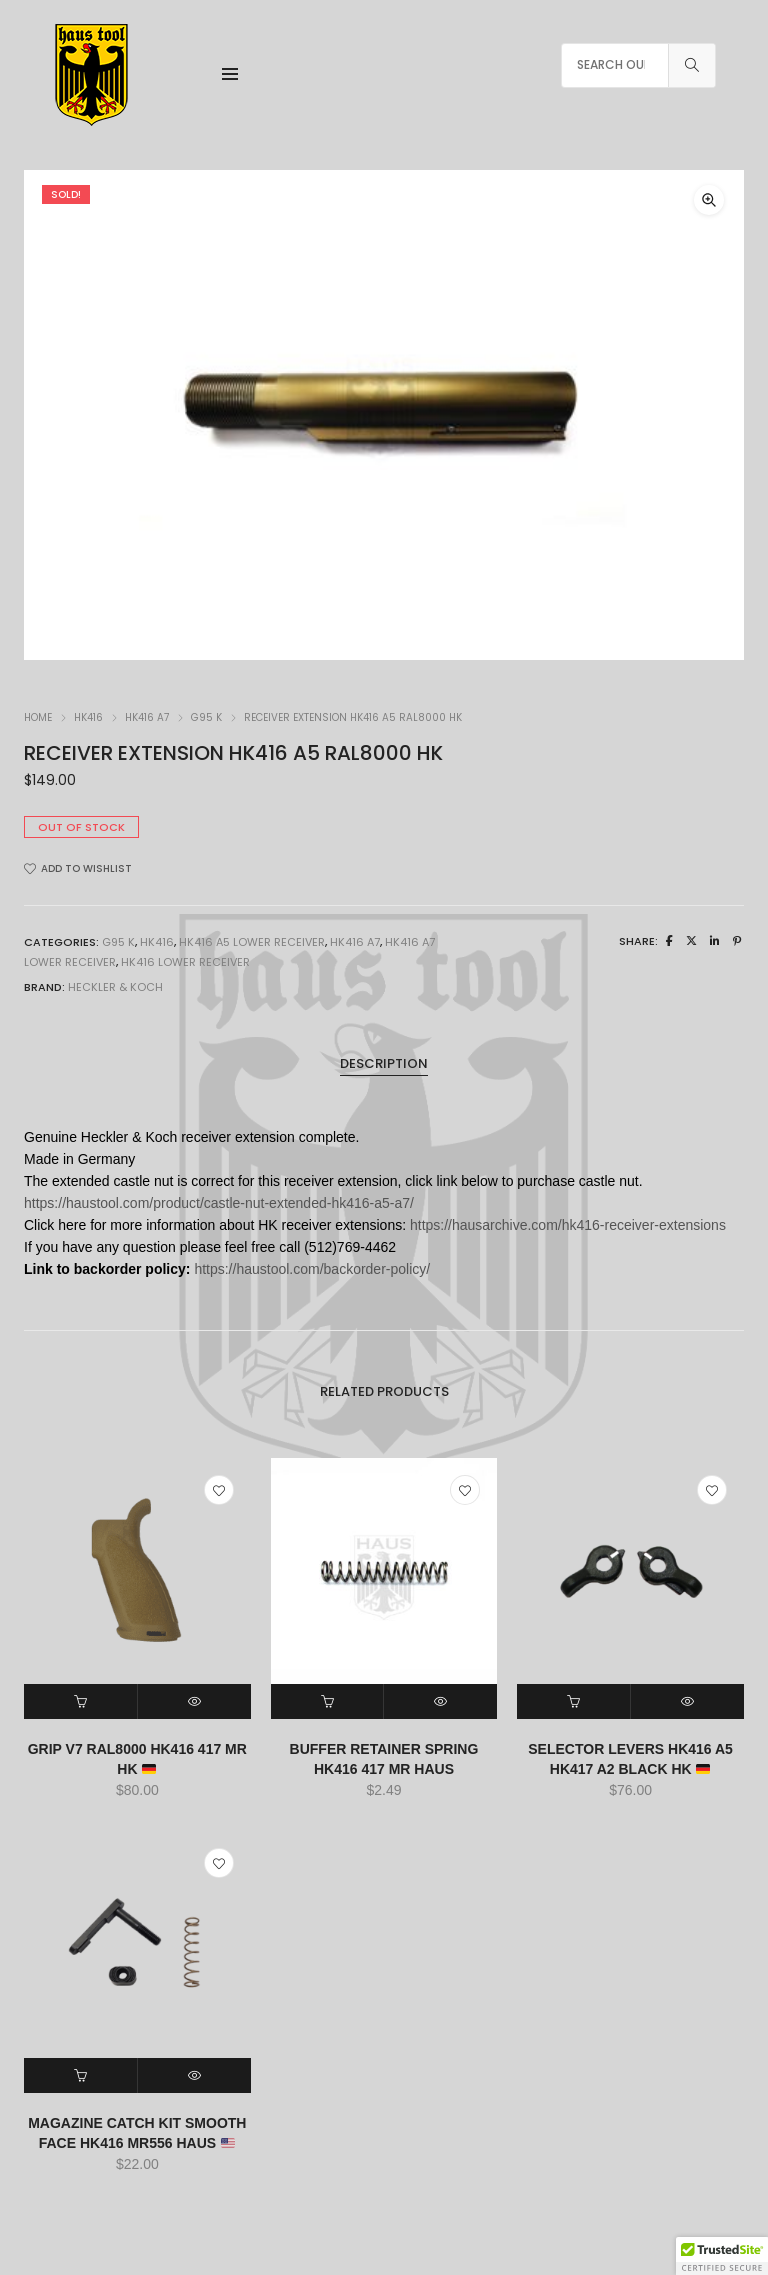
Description (384, 1063)
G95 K (206, 717)
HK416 (88, 717)
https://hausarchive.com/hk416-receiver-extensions (568, 1225)
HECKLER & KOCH (115, 987)
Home (38, 717)
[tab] (384, 1064)
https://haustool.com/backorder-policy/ (312, 1269)
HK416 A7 (147, 717)
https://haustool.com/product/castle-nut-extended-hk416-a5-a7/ (219, 1203)
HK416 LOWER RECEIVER (185, 962)
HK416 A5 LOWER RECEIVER (252, 942)
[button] (709, 200)
